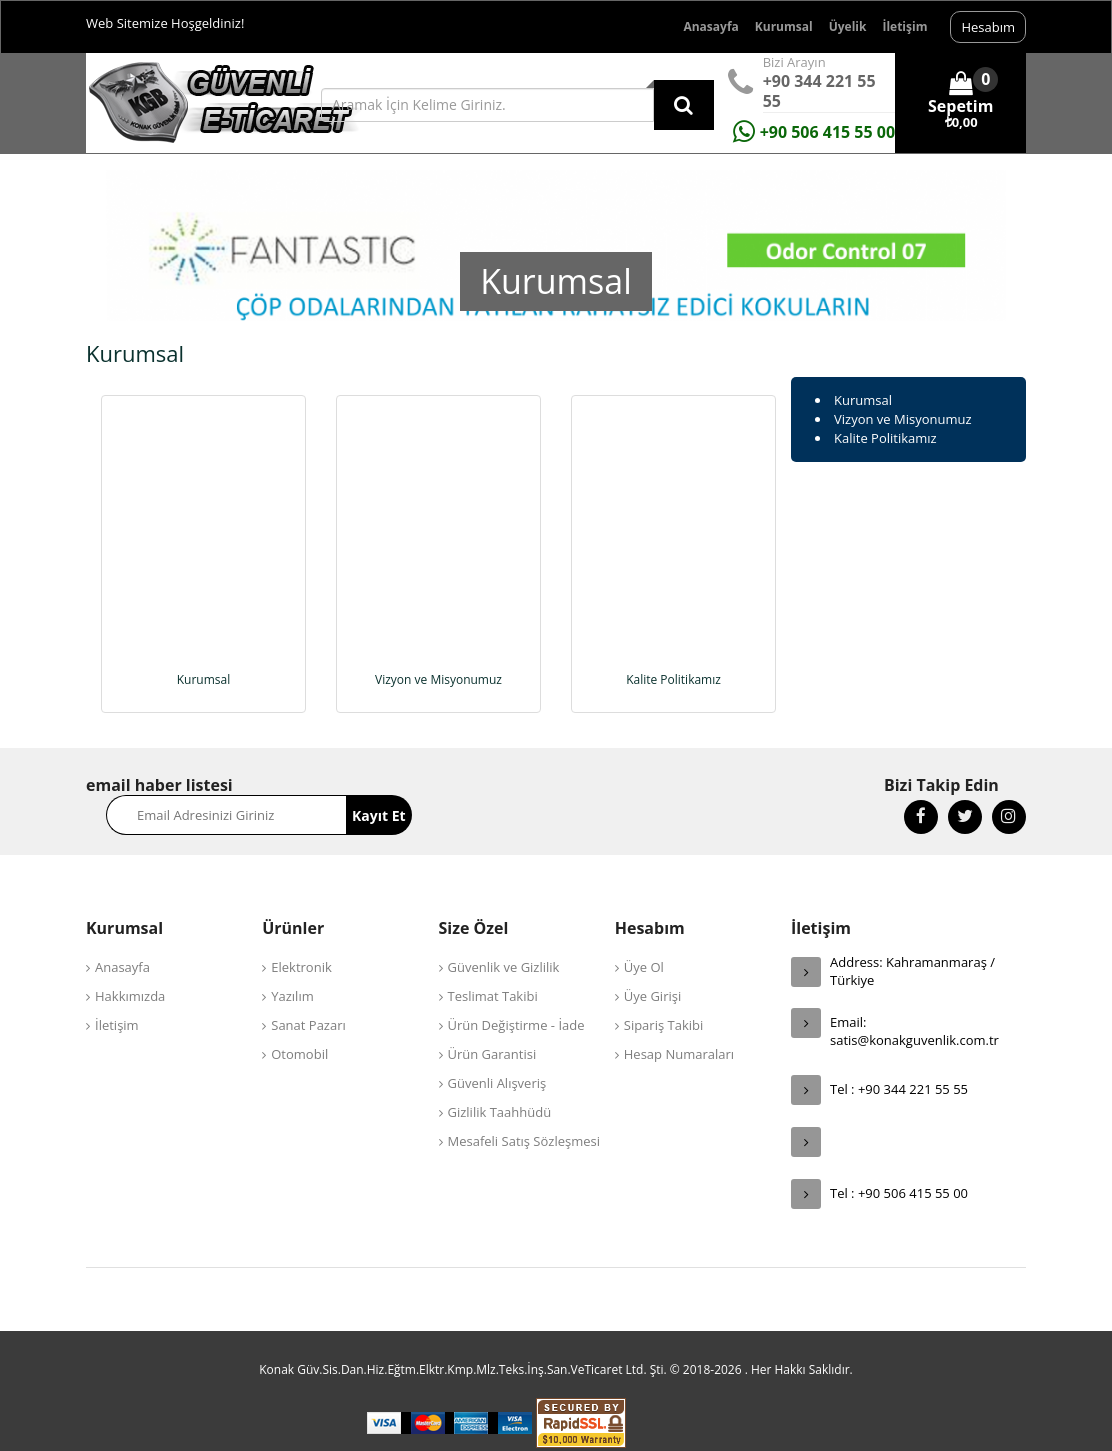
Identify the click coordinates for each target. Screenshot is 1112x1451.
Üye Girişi (652, 969)
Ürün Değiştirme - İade (516, 998)
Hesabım (988, 27)
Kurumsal (784, 26)
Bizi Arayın (794, 62)
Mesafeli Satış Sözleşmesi (524, 1114)
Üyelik (848, 26)
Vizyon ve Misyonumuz (903, 419)
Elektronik (301, 940)
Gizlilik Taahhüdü (500, 1085)
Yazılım (292, 969)
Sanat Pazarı (308, 998)
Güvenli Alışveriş (497, 1056)
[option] (556, 314)
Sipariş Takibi (664, 998)
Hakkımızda (130, 969)
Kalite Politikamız (885, 438)
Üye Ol (644, 940)
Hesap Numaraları (679, 1027)
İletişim (904, 26)
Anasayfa (710, 26)
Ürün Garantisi (492, 1027)
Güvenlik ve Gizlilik (504, 940)
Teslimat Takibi (493, 969)
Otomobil (299, 1027)
